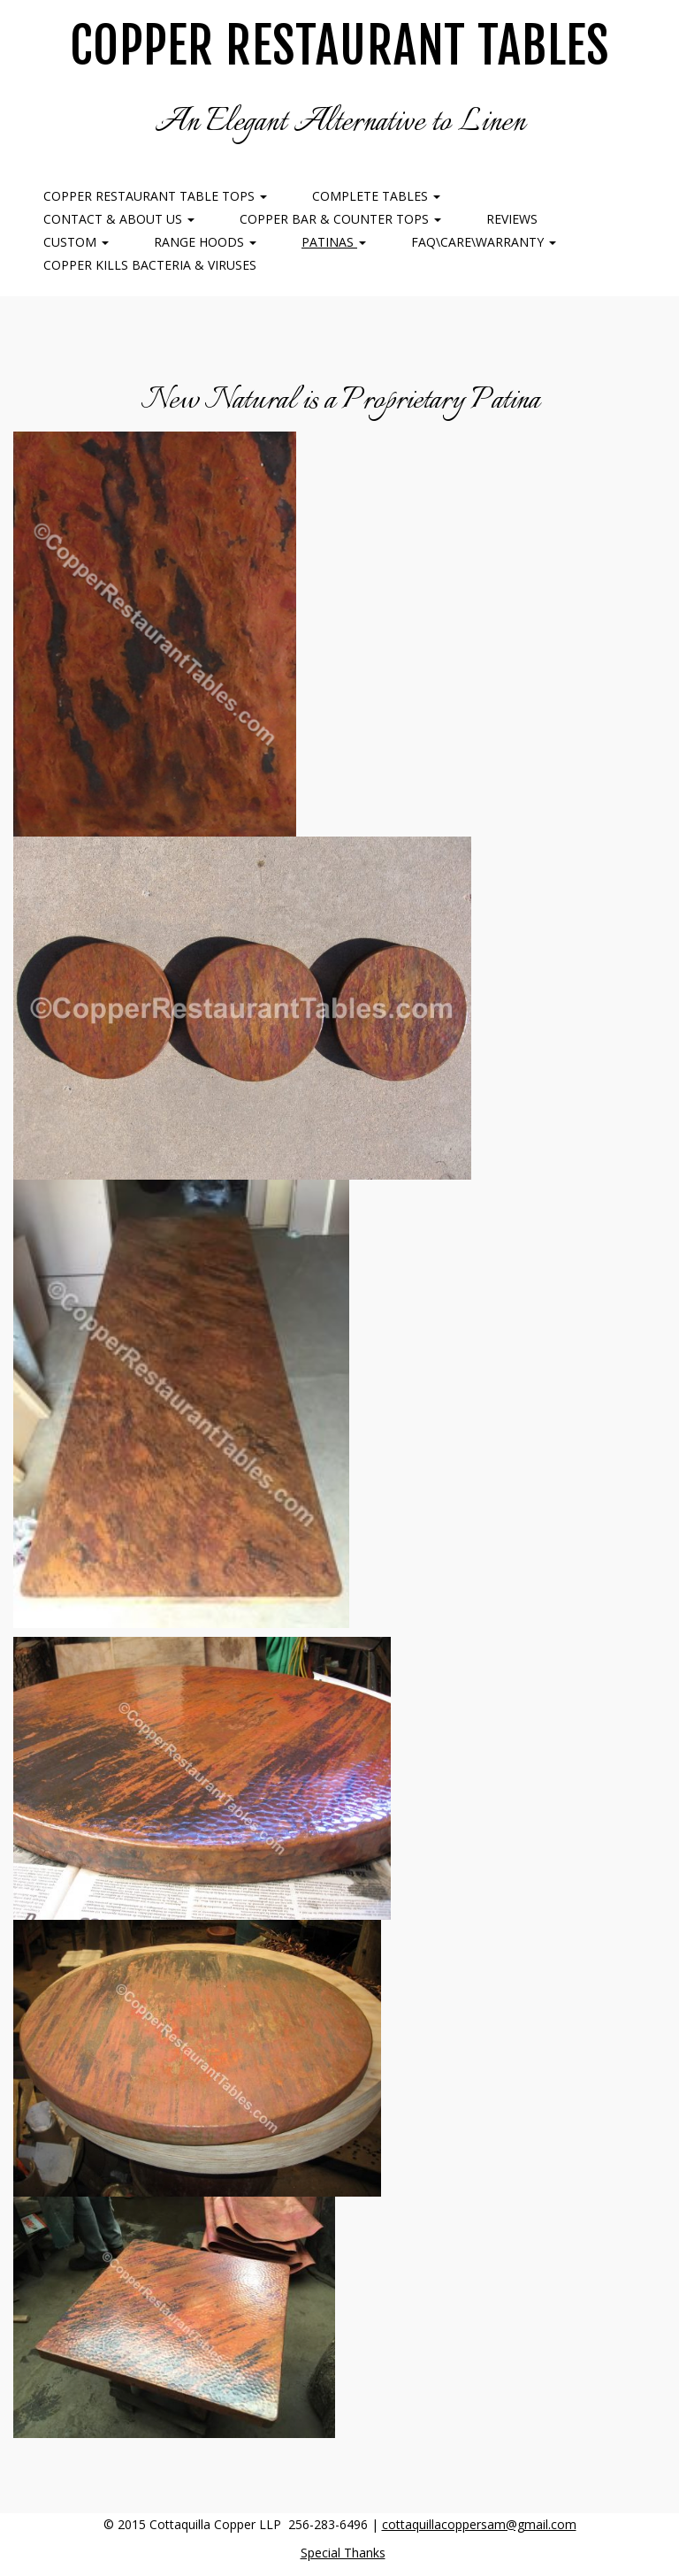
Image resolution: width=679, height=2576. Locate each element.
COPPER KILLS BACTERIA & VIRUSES (149, 264)
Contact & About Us (119, 218)
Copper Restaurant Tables (339, 46)
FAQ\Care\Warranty (483, 241)
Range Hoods (205, 241)
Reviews (512, 218)
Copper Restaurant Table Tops (155, 195)
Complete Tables (376, 195)
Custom (76, 241)
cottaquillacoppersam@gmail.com (479, 2524)
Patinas (333, 241)
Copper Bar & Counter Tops (340, 218)
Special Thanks (343, 2552)
